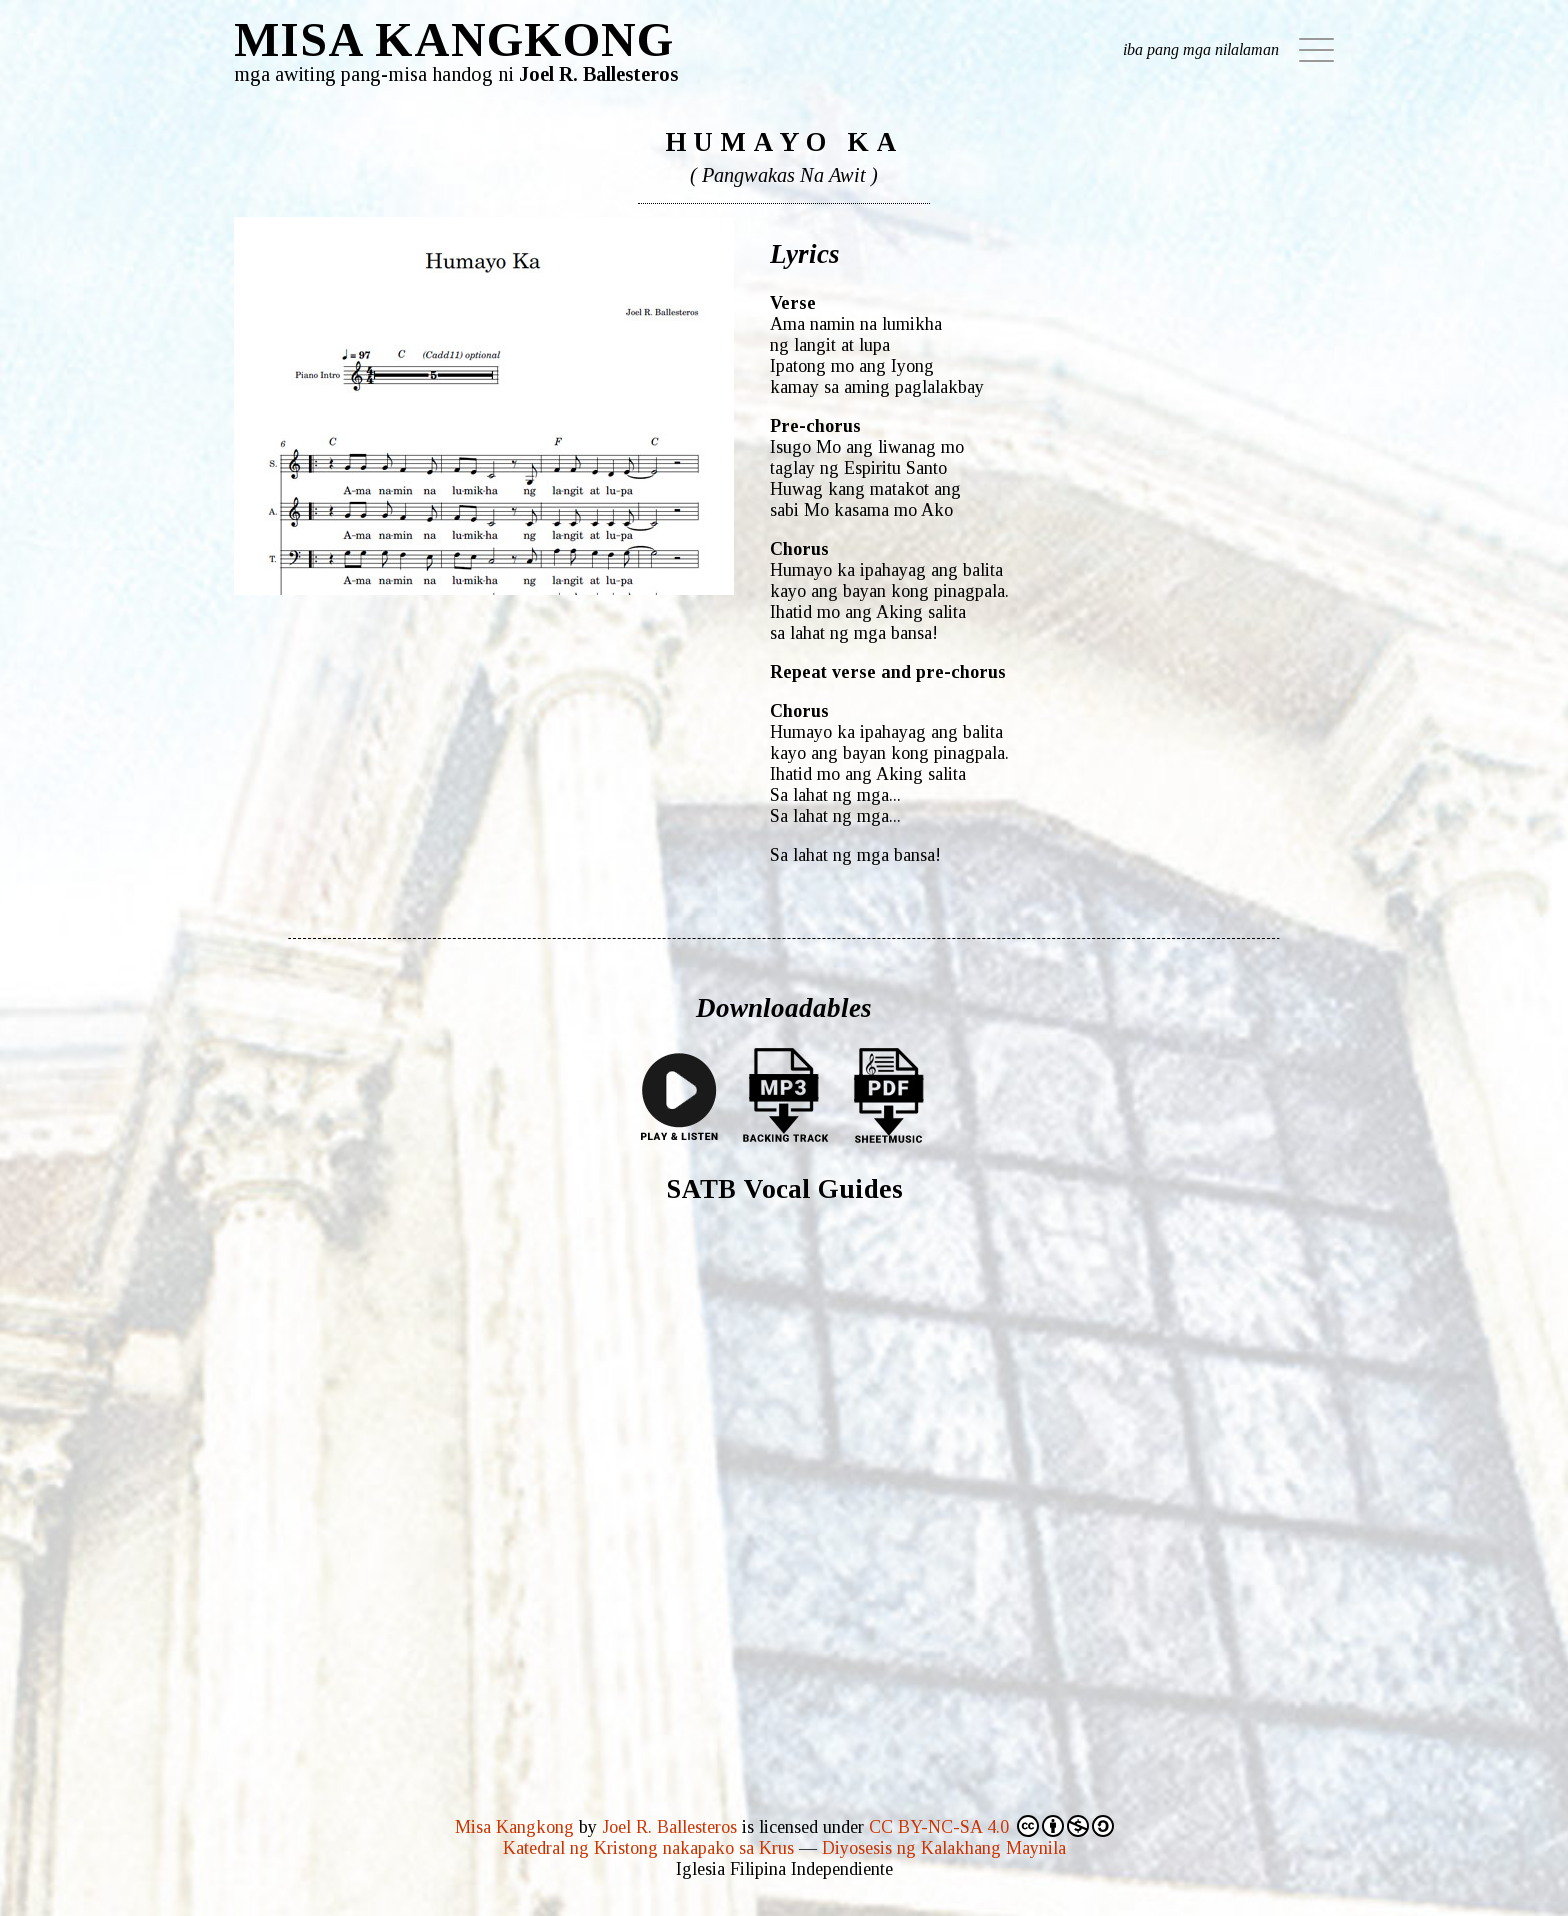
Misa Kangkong (514, 1827)
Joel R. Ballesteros (669, 1827)
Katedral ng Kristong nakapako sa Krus (648, 1848)
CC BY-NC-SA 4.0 (991, 1826)
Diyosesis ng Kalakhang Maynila (944, 1848)
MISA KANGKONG (454, 39)
